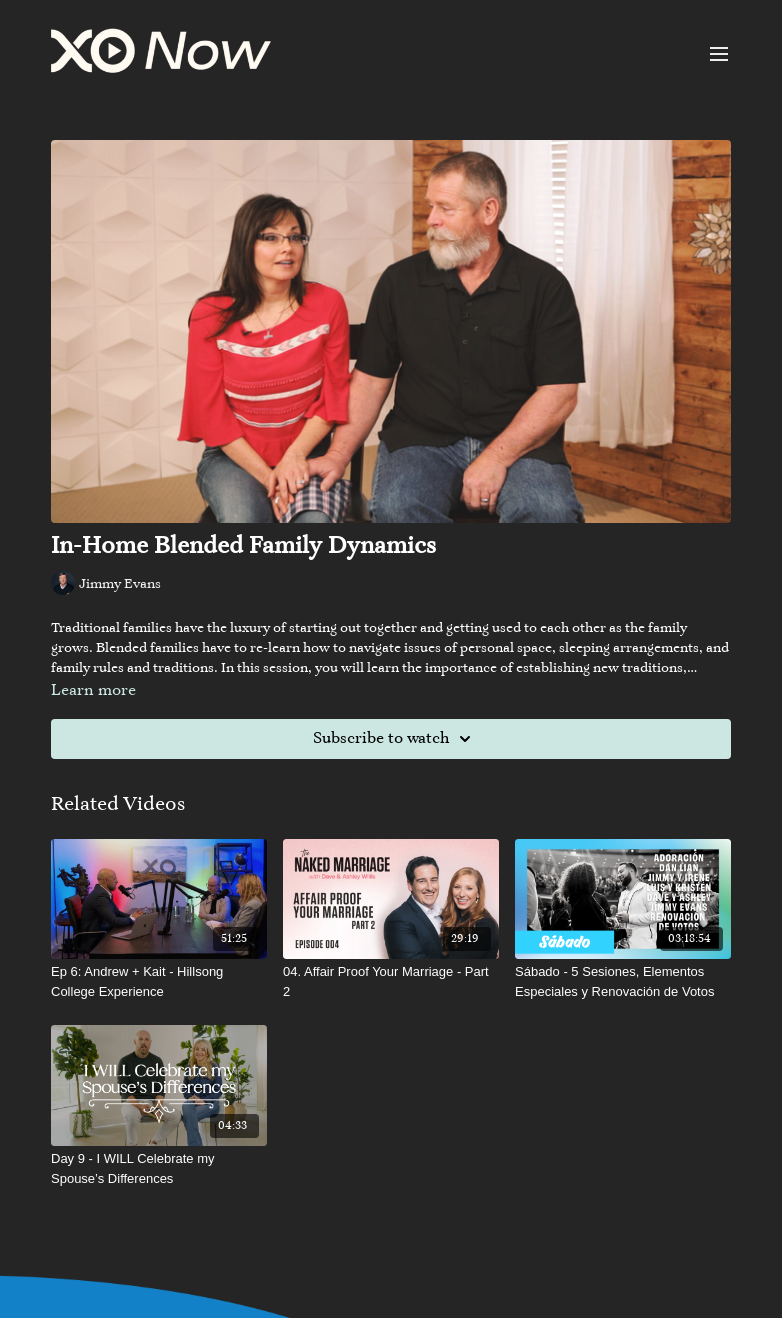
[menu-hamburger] (719, 54)
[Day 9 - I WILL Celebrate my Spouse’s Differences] (159, 1168)
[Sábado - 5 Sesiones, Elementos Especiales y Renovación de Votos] (623, 981)
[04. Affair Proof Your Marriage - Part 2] (391, 981)
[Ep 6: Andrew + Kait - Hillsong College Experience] (159, 981)
